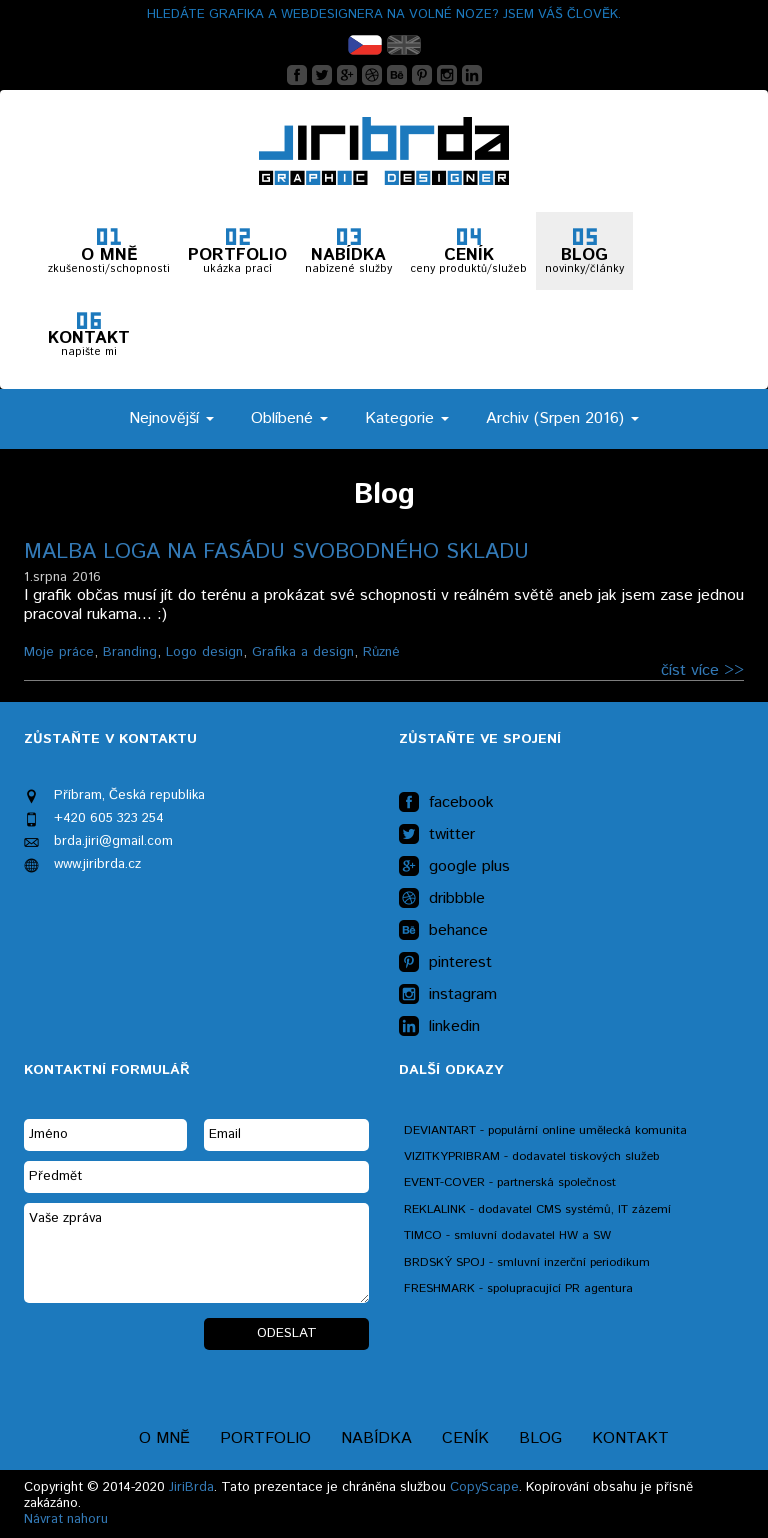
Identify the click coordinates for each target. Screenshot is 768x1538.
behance (443, 931)
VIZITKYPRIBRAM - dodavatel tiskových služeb (531, 1156)
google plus (454, 867)
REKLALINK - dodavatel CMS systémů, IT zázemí (537, 1209)
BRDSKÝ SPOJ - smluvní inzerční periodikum (527, 1262)
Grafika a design (303, 652)
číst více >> (702, 670)
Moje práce (59, 652)
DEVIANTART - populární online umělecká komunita (545, 1130)
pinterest (445, 963)
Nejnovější (171, 418)
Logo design (204, 652)
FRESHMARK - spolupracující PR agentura (518, 1288)
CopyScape (484, 1487)
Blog (540, 1438)
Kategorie (407, 418)
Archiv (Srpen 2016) (562, 418)
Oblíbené (289, 418)
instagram (448, 995)
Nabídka (376, 1438)
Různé (381, 652)
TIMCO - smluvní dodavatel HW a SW (507, 1235)
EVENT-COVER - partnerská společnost (510, 1182)
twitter (437, 835)
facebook (446, 803)
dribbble (442, 899)
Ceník (465, 1438)
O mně (164, 1438)
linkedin (439, 1027)
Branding (130, 652)
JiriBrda (191, 1487)
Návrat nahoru (66, 1519)
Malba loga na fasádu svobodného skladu (276, 552)
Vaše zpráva (196, 1253)
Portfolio (265, 1438)
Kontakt (630, 1438)
